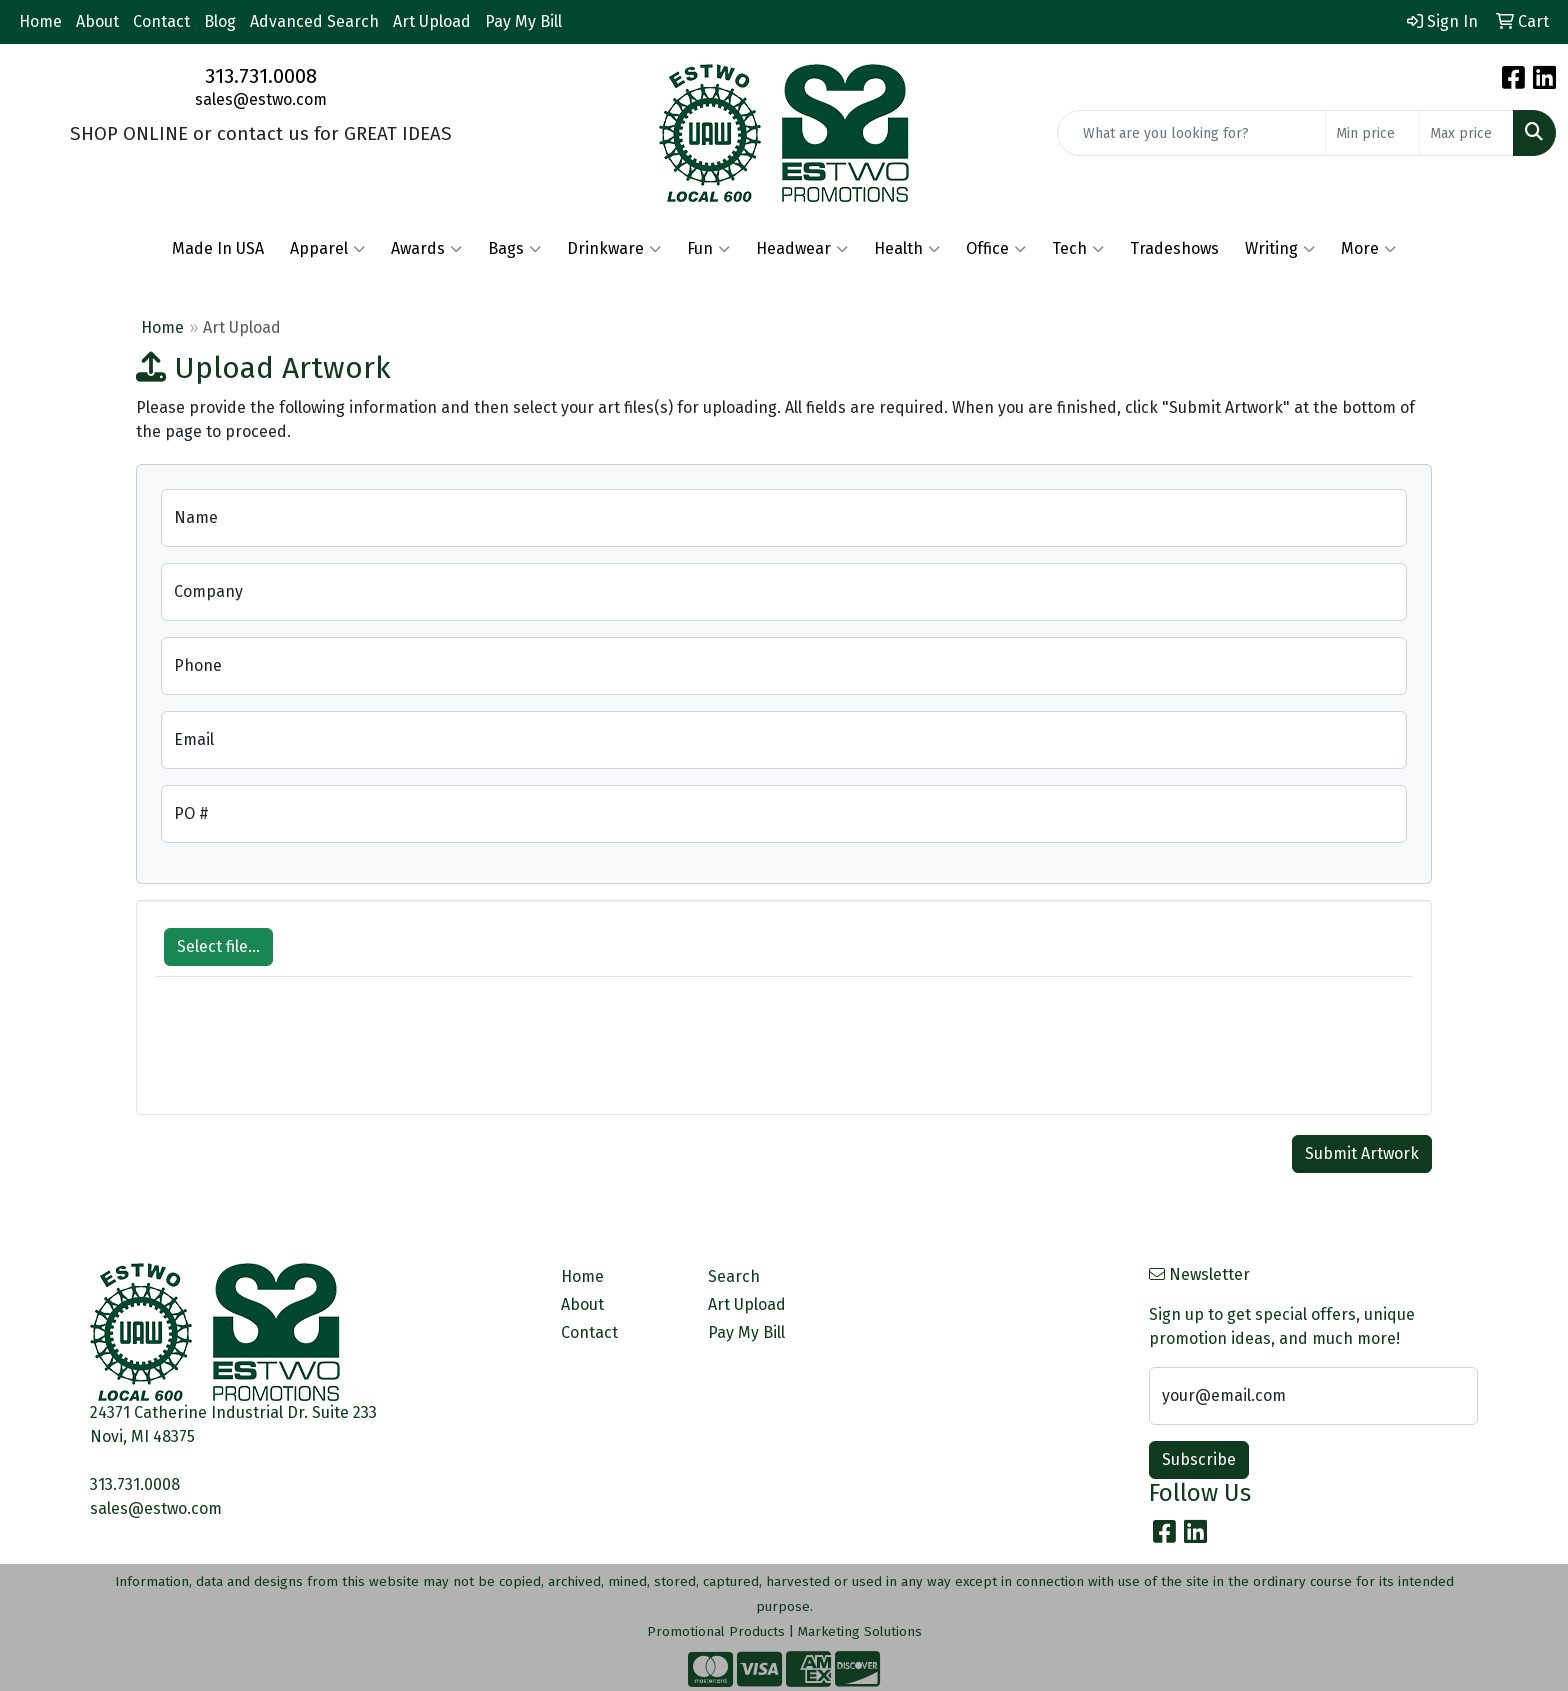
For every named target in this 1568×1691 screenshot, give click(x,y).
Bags (514, 249)
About (97, 21)
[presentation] (308, 1056)
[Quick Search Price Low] (1372, 133)
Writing (1280, 249)
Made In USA (218, 248)
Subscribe (1199, 1459)
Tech (1078, 249)
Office (996, 249)
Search (734, 1276)
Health (907, 249)
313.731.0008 (261, 76)
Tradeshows (1174, 248)
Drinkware (614, 249)
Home (40, 21)
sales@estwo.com (261, 99)
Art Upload (432, 21)
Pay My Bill (523, 21)
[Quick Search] (1191, 133)
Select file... (218, 946)
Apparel (327, 249)
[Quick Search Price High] (1466, 133)
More (1368, 249)
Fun (708, 249)
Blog (220, 21)
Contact (161, 21)
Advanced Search (314, 21)
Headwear (802, 249)
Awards (426, 249)
